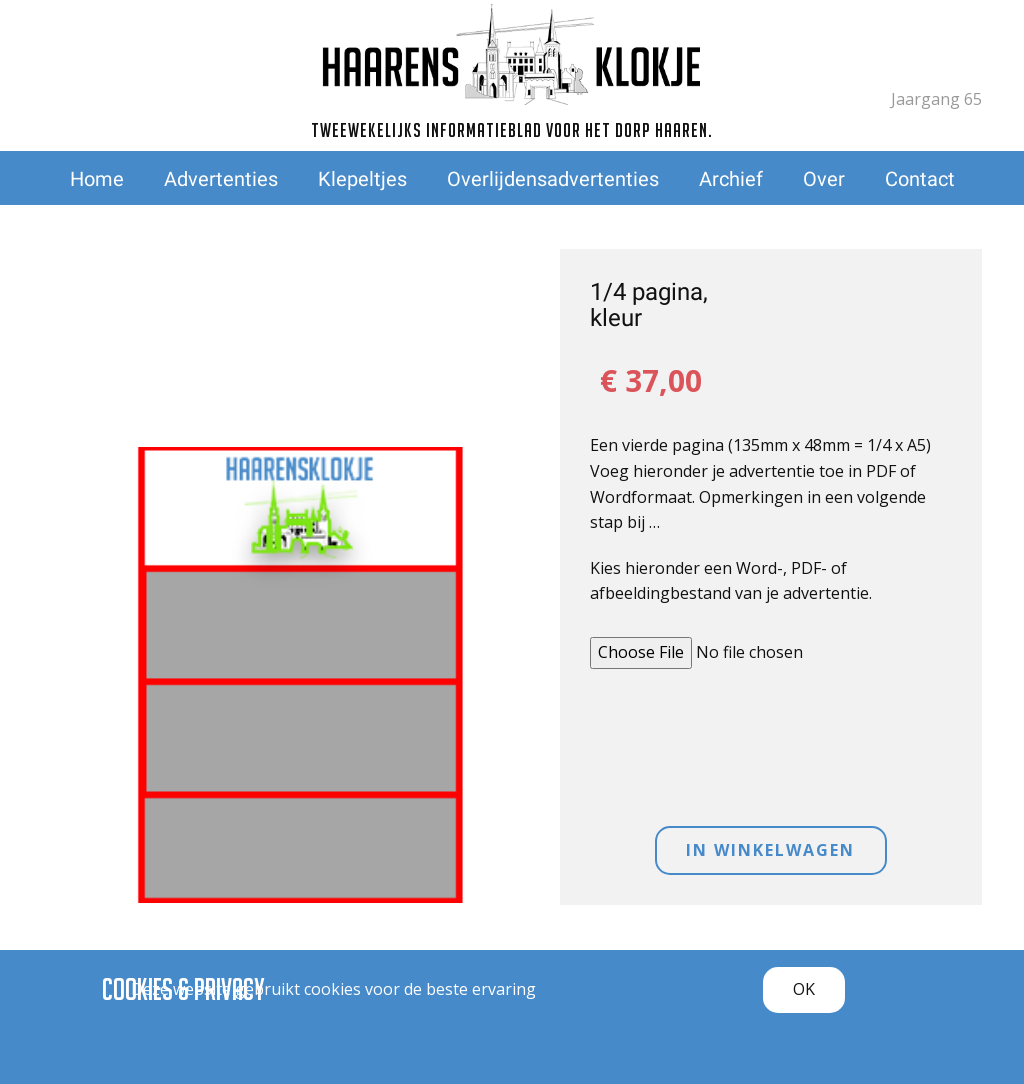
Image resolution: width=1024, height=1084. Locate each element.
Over (824, 179)
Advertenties (221, 179)
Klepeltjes (362, 179)
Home (97, 179)
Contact (920, 179)
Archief (731, 179)
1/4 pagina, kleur (649, 305)
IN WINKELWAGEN (770, 850)
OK (804, 989)
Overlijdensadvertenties (553, 179)
